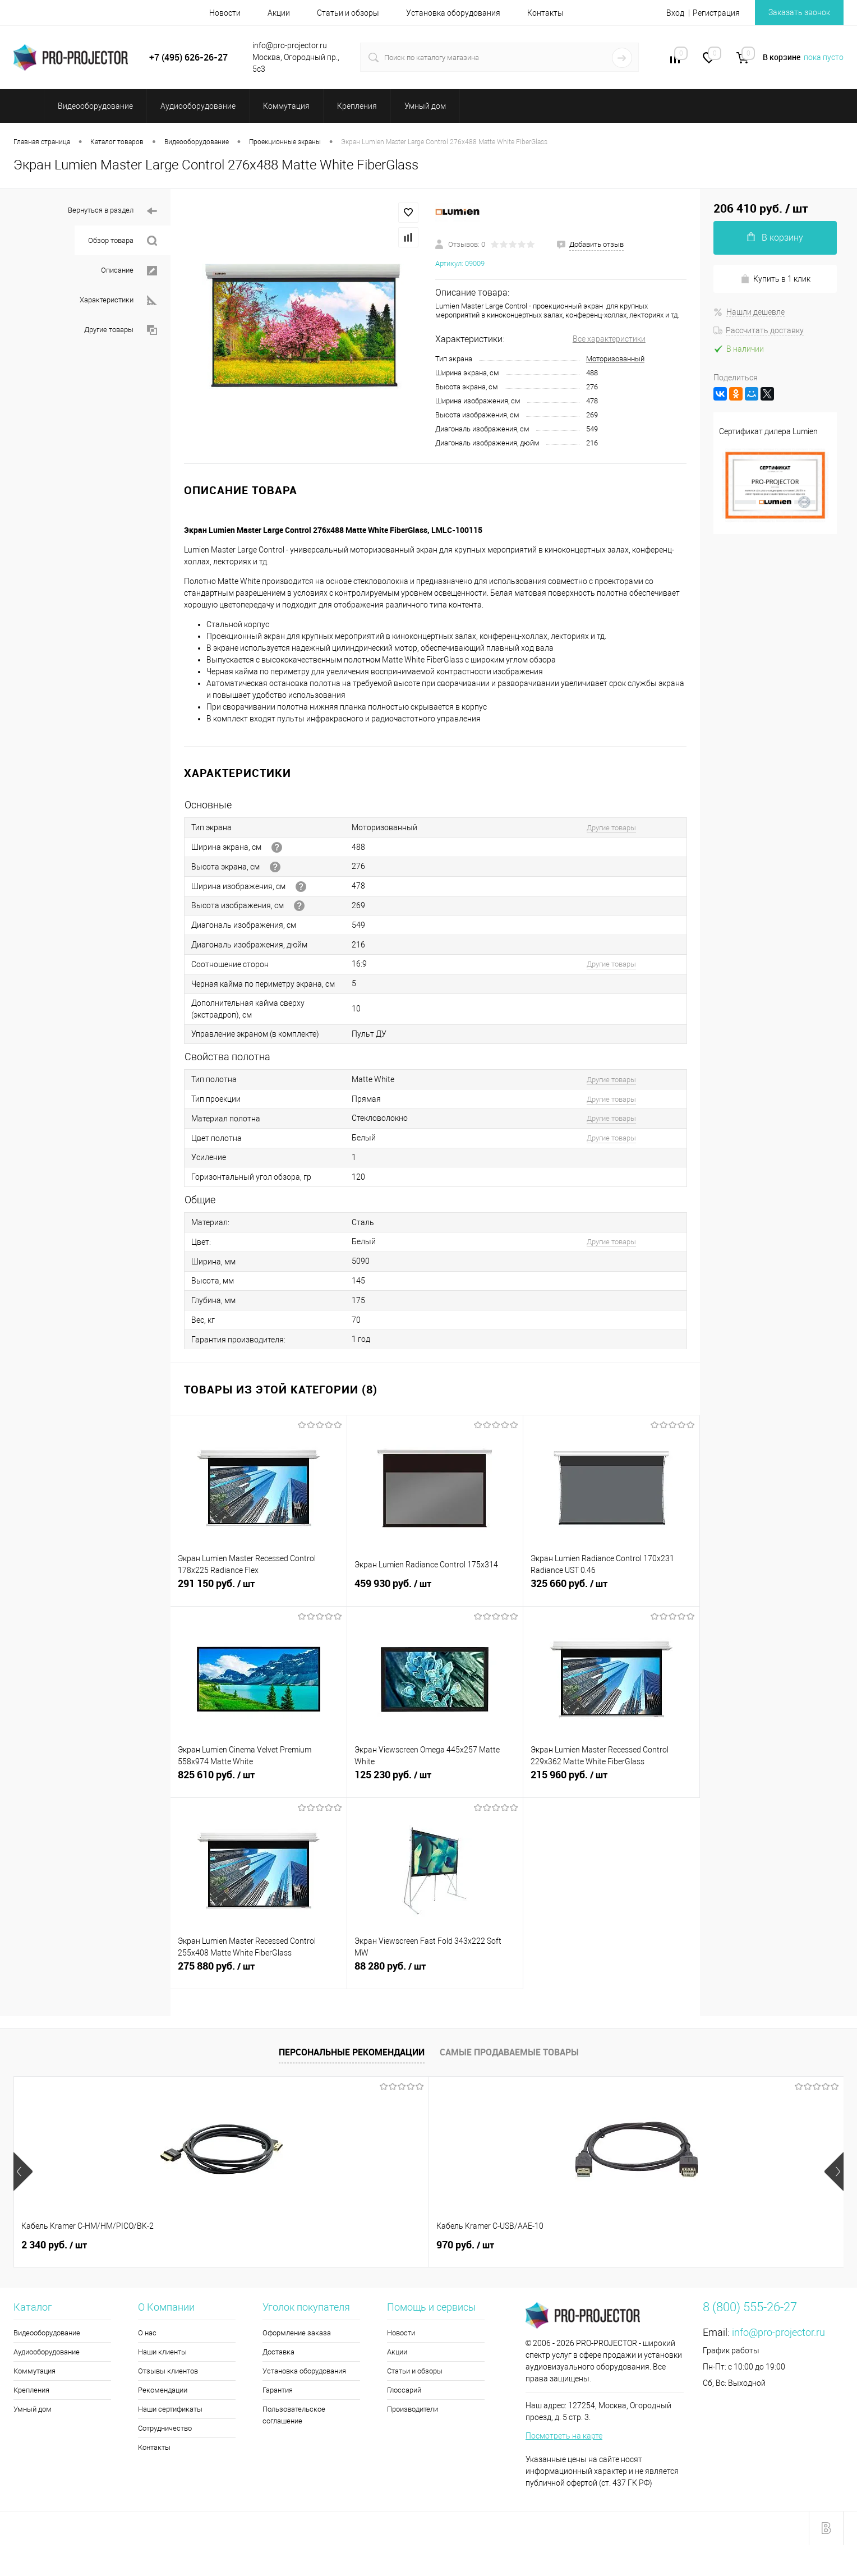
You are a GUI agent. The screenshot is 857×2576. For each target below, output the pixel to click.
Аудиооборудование (46, 2352)
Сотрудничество (165, 2428)
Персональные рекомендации (352, 2052)
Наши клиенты (162, 2352)
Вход (675, 12)
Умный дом (32, 2409)
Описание (129, 270)
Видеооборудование (46, 2333)
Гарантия (277, 2390)
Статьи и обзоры (348, 12)
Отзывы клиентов (168, 2371)
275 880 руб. (258, 1972)
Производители (412, 2409)
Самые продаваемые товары (509, 2052)
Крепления (31, 2390)
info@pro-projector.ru (778, 2332)
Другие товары (120, 330)
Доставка (278, 2352)
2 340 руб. (54, 2245)
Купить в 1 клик (775, 279)
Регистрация (716, 12)
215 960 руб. (611, 1781)
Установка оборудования (453, 12)
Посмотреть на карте (564, 2435)
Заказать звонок (799, 12)
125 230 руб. (435, 1781)
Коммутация (34, 2371)
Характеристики (118, 300)
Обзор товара (122, 241)
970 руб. (216, 2245)
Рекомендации (162, 2390)
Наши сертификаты (170, 2409)
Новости (225, 12)
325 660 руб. (611, 1589)
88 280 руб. (435, 1972)
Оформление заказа (296, 2333)
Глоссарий (404, 2390)
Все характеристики (609, 338)
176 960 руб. (391, 2245)
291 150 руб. (258, 1589)
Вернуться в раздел (112, 211)
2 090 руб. (760, 2251)
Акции (279, 12)
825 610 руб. (258, 1781)
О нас (147, 2333)
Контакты (545, 12)
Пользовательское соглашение (293, 2415)
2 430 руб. (552, 2245)
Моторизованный (615, 359)
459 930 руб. (435, 1589)
